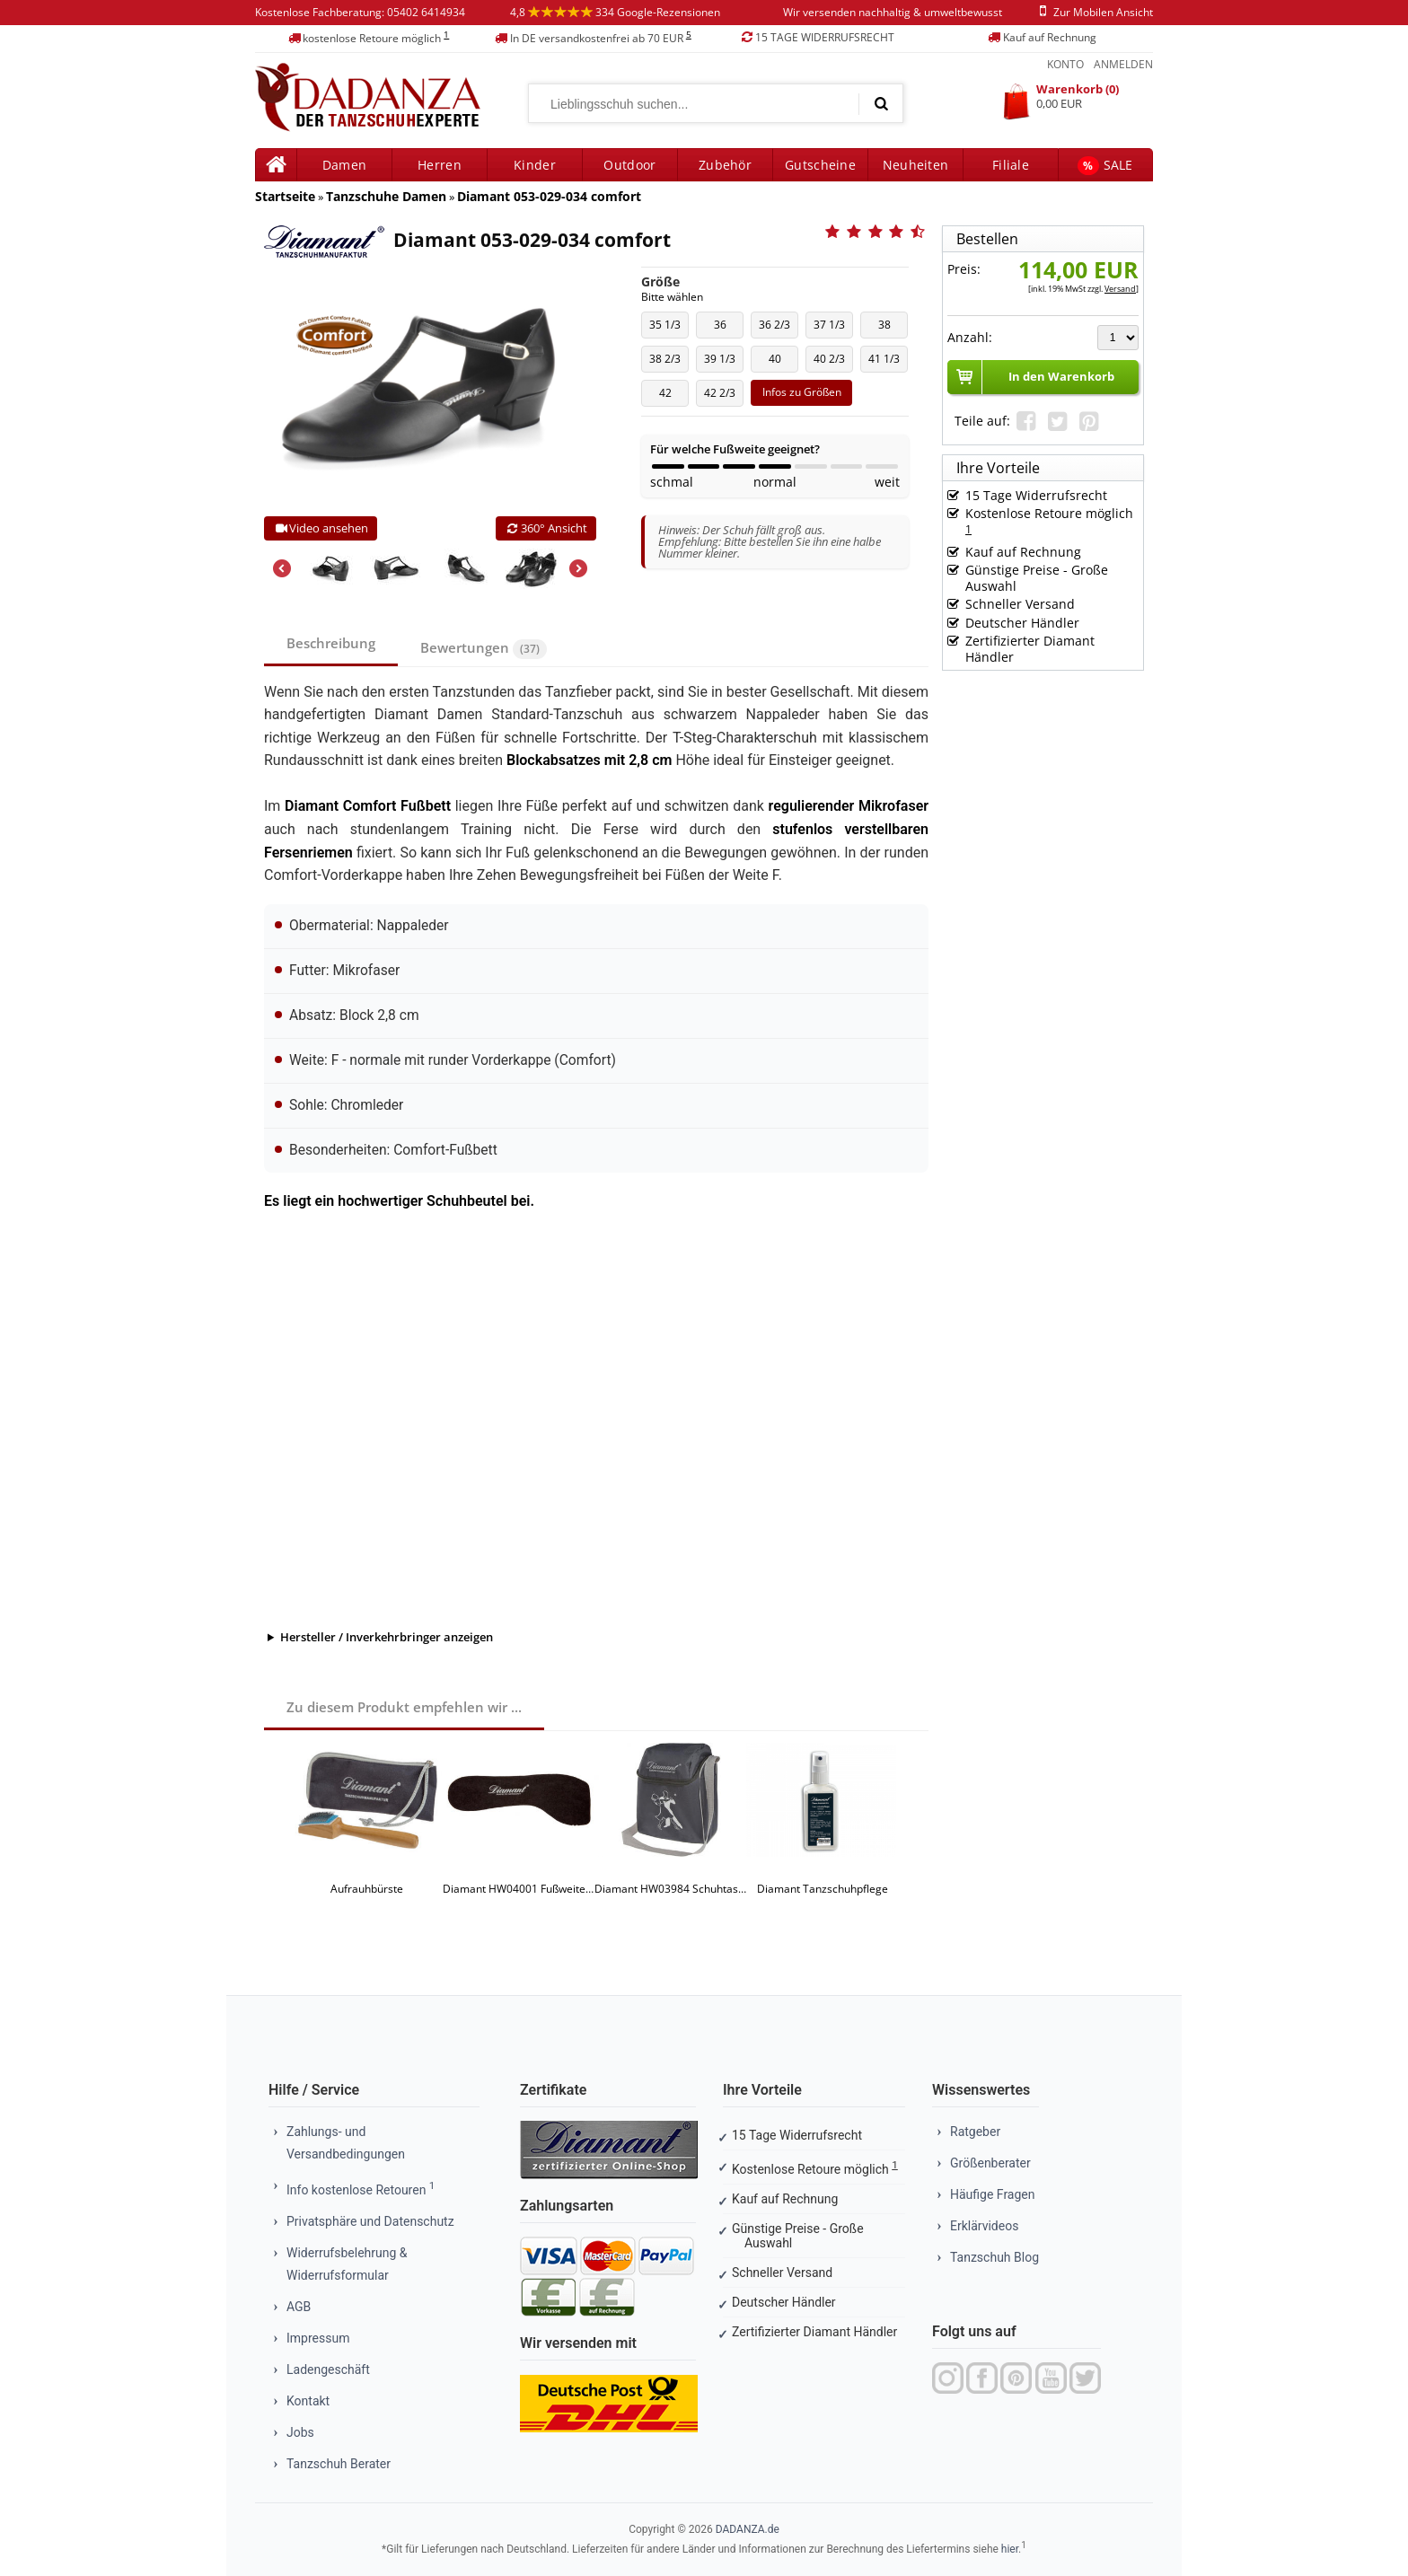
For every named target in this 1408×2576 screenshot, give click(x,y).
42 (668, 396)
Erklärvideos (984, 2226)
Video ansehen (320, 528)
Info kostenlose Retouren (360, 2190)
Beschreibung (330, 643)
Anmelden (1123, 64)
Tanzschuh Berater (338, 2464)
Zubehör (725, 164)
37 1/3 (833, 327)
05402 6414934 (426, 12)
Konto (1065, 64)
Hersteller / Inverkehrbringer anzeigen (386, 1637)
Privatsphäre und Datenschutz (370, 2221)
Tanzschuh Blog (994, 2257)
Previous (282, 568)
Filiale (1010, 164)
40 (778, 362)
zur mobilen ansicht (1093, 12)
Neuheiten (916, 164)
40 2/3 (833, 362)
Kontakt (308, 2401)
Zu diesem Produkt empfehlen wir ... (404, 1707)
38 (887, 327)
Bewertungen (483, 648)
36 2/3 (778, 327)
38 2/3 (668, 362)
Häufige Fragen (992, 2194)
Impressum (317, 2338)
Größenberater (990, 2163)
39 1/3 (723, 362)
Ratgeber (975, 2131)
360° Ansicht (546, 528)
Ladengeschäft (328, 2369)
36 (723, 327)
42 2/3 (723, 396)
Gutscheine (820, 164)
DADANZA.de (747, 2529)
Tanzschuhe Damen (386, 196)
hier (1009, 2549)
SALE (1105, 165)
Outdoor (629, 164)
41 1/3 (887, 362)
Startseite (285, 196)
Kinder (535, 164)
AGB (298, 2306)
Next (578, 568)
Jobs (300, 2432)
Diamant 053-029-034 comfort (549, 196)
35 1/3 (668, 327)
